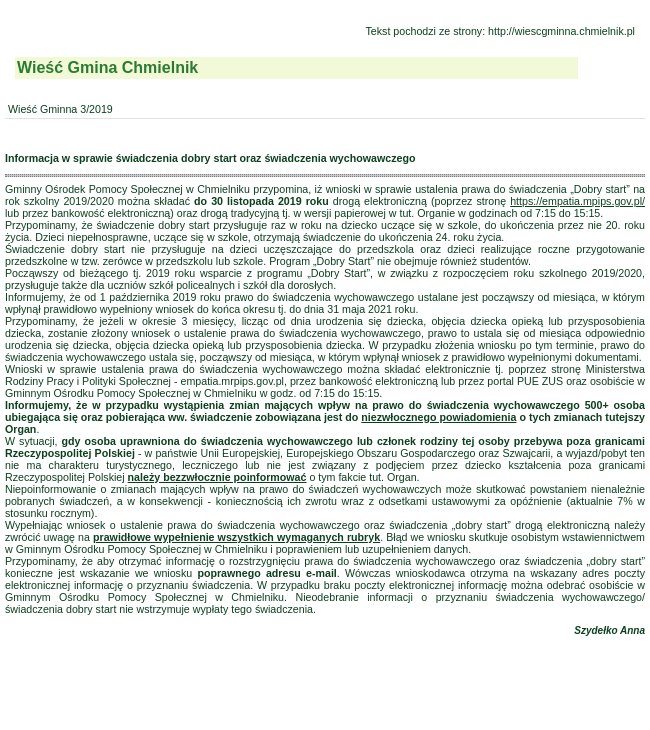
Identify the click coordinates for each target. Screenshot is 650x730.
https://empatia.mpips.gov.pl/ (577, 201)
